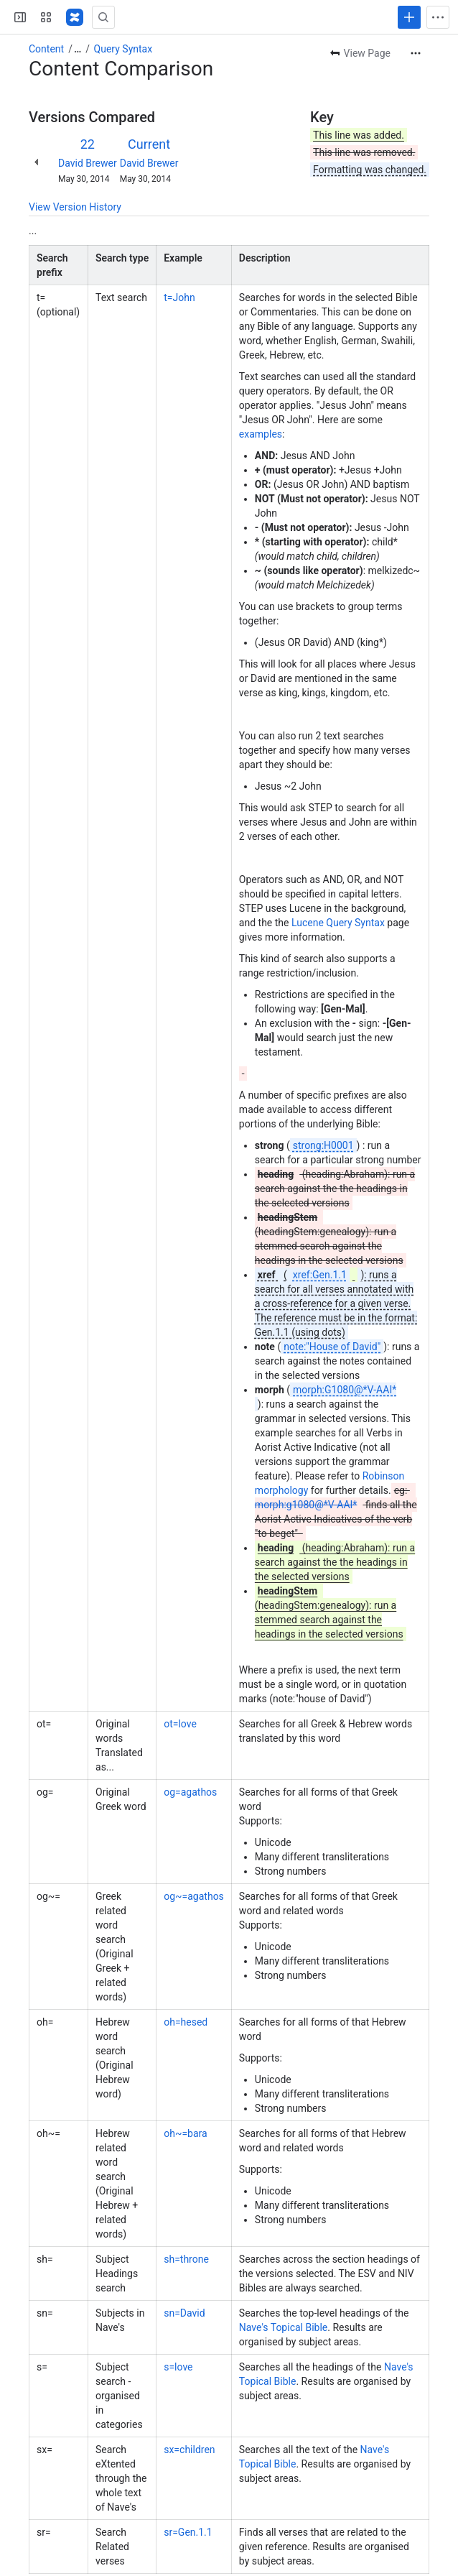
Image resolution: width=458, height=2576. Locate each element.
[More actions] (415, 53)
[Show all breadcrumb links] (77, 49)
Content (46, 49)
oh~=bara (185, 2133)
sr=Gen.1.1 (188, 2532)
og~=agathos (194, 1896)
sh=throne (186, 2259)
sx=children (189, 2449)
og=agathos (190, 1792)
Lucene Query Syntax (338, 922)
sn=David (184, 2313)
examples (260, 434)
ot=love (180, 1724)
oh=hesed (185, 2022)
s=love (178, 2367)
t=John (179, 297)
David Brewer (87, 163)
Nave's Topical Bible (283, 2327)
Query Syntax (123, 49)
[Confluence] (74, 17)
